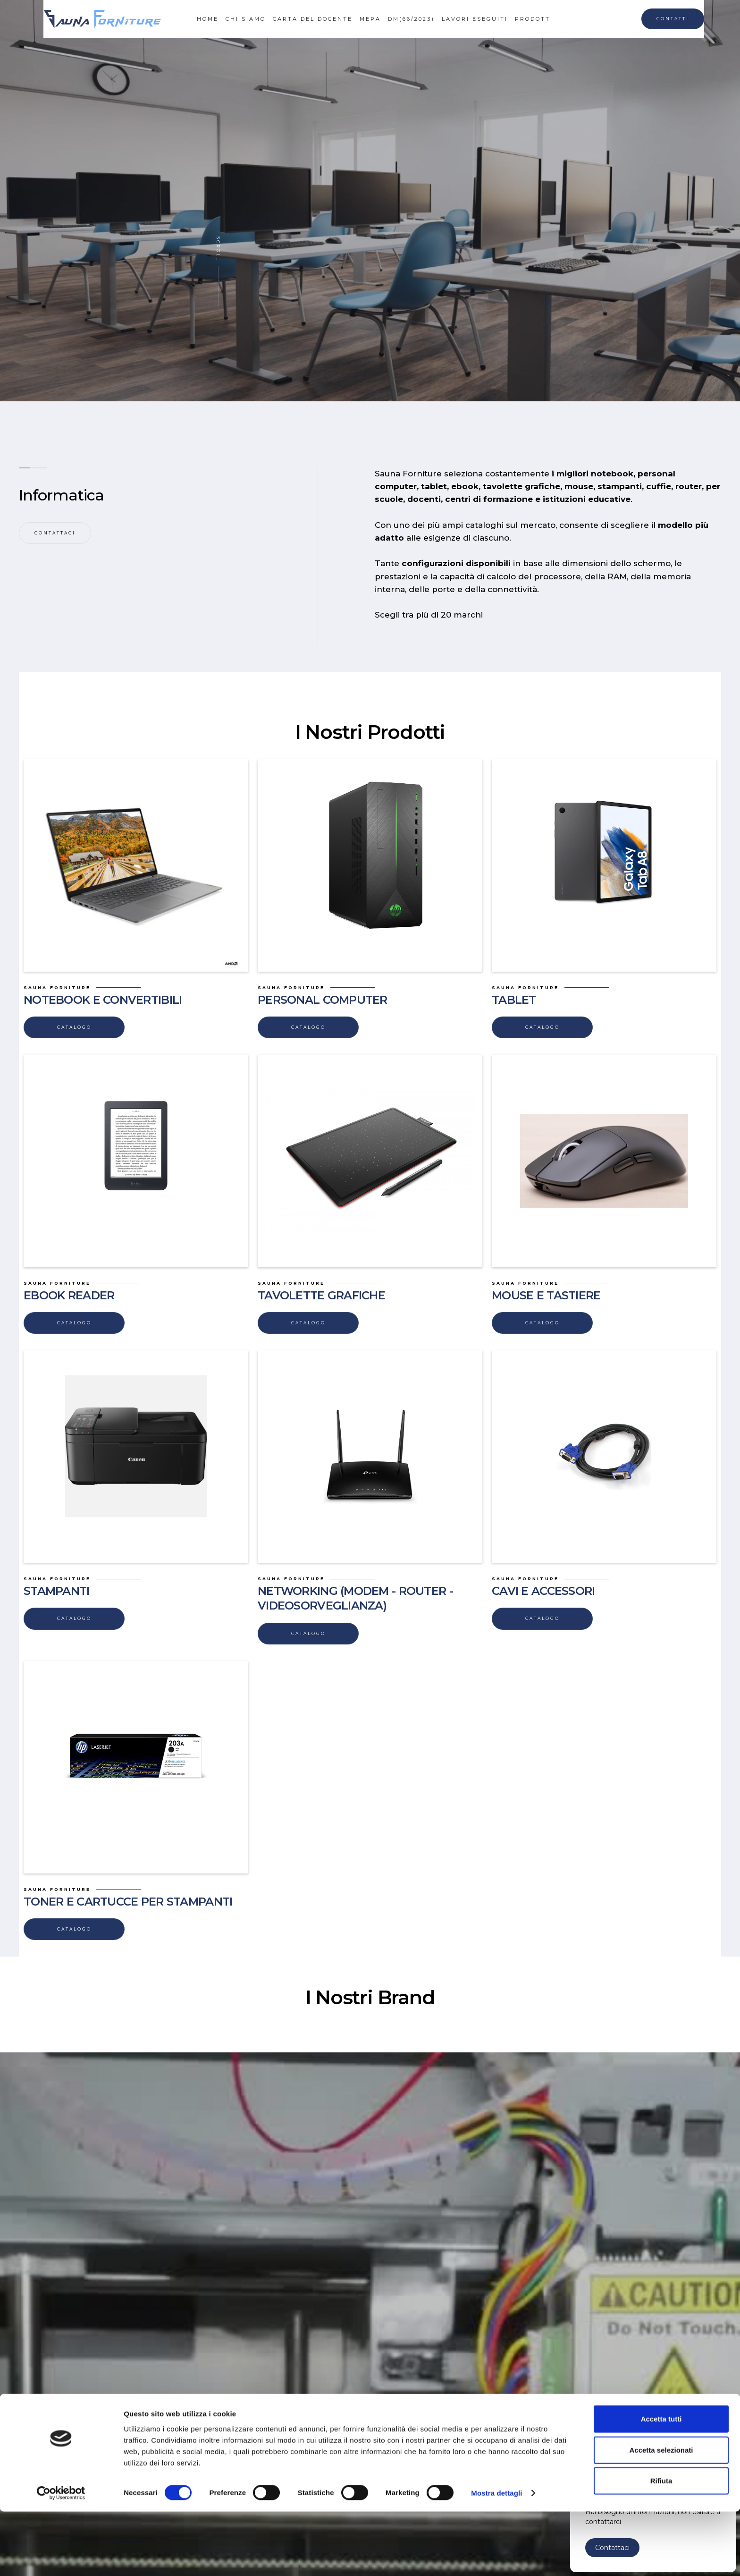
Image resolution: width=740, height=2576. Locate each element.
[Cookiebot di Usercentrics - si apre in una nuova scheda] (61, 2558)
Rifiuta (661, 2545)
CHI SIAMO (246, 19)
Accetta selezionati (661, 2514)
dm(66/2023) (411, 19)
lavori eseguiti (475, 19)
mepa (370, 19)
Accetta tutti (661, 2483)
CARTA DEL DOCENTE (313, 19)
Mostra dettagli (496, 2557)
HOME (208, 19)
